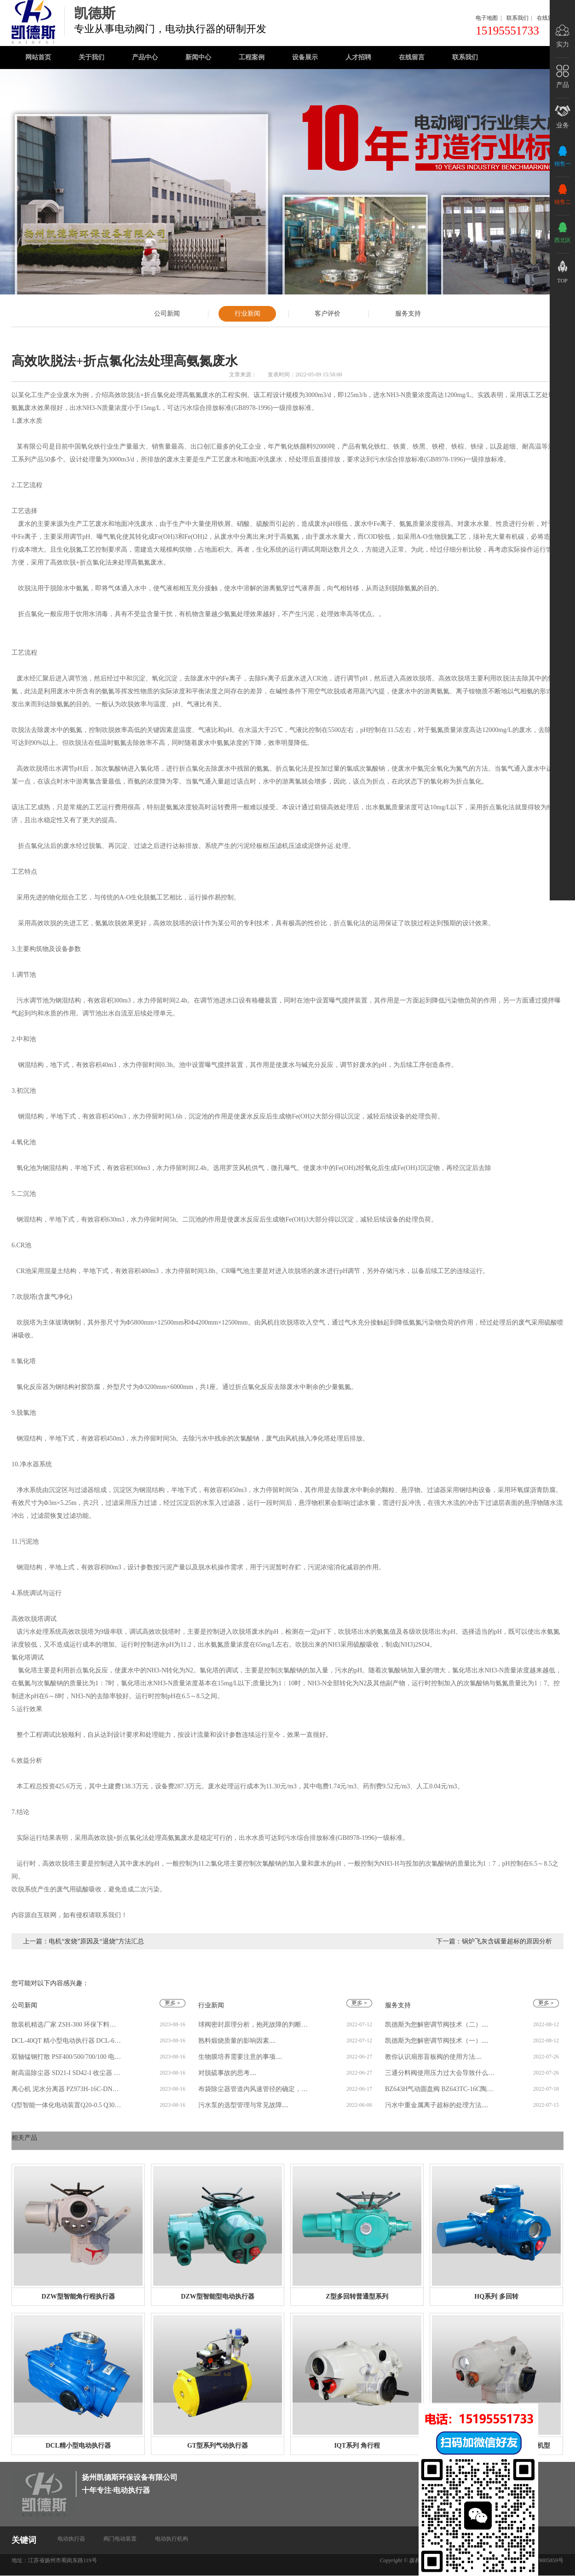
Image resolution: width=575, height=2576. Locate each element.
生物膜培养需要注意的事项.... (240, 2056)
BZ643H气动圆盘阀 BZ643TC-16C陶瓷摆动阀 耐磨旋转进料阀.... (440, 2089)
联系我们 (517, 18)
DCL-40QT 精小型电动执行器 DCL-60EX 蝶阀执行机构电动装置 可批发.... (67, 2040)
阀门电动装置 (120, 2539)
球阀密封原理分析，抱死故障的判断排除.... (253, 2024)
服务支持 (408, 313)
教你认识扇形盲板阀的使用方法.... (433, 2056)
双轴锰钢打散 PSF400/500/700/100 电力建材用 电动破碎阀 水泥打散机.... (67, 2056)
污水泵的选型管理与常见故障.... (243, 2105)
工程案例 (251, 57)
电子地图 (487, 18)
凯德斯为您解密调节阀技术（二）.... (436, 2024)
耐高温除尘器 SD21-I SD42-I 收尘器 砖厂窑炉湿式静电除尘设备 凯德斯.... (67, 2072)
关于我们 (91, 57)
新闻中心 (198, 57)
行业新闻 (247, 313)
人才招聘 (358, 57)
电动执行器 (71, 2539)
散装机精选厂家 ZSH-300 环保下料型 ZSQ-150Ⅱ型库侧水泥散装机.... (67, 2024)
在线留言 (548, 18)
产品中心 (145, 57)
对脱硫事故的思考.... (227, 2072)
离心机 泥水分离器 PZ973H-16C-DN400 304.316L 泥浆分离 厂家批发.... (67, 2089)
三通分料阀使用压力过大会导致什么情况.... (440, 2072)
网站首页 (38, 57)
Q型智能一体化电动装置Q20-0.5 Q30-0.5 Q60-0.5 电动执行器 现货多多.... (67, 2105)
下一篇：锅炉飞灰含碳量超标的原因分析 (494, 1941)
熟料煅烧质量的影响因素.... (237, 2040)
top (562, 280)
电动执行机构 (171, 2539)
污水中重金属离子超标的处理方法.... (436, 2105)
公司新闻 (167, 313)
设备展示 (305, 57)
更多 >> (548, 2153)
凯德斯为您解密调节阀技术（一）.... (436, 2040)
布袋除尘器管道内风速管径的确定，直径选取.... (253, 2089)
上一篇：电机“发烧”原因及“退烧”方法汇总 (83, 1941)
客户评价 (327, 313)
